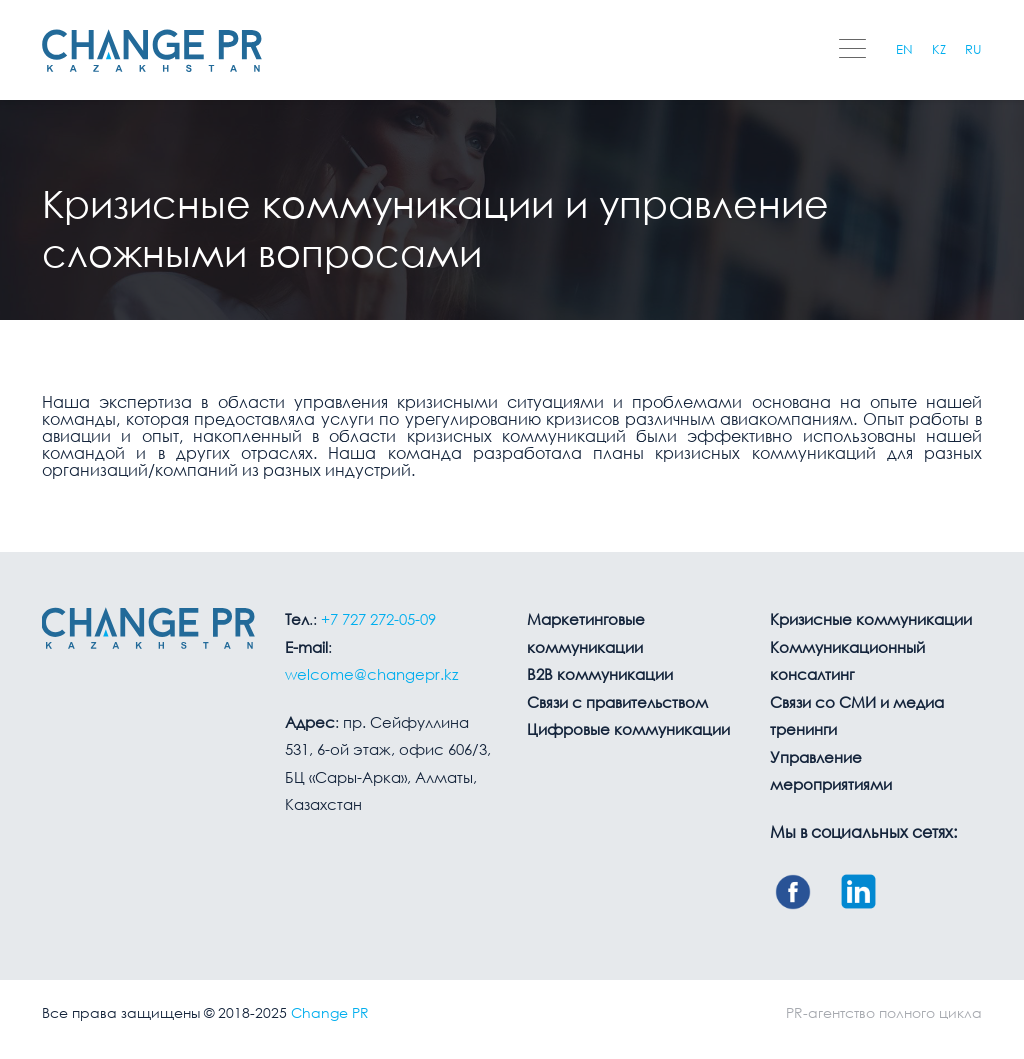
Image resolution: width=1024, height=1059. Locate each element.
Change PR (330, 1014)
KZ (939, 50)
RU (973, 50)
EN (904, 50)
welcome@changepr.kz (371, 676)
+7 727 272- (378, 621)
